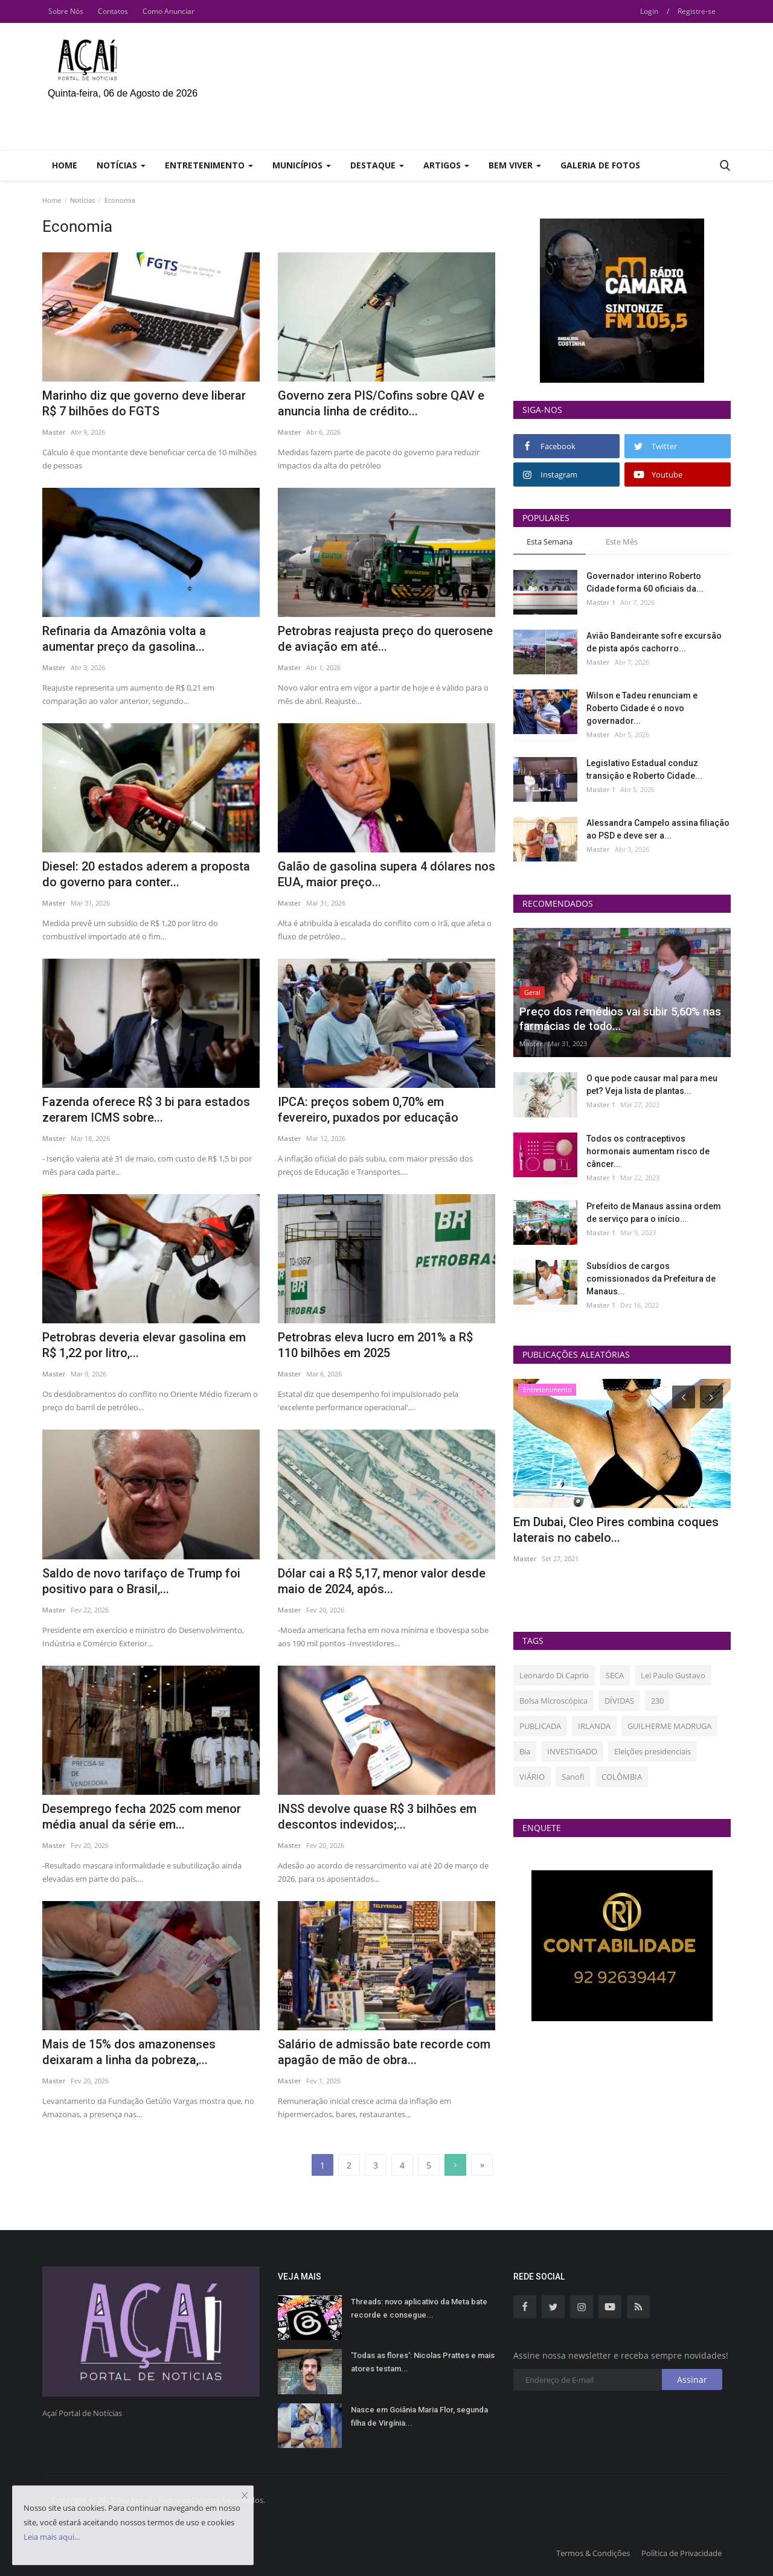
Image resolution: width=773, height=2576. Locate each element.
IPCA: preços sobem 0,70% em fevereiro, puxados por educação (368, 1110)
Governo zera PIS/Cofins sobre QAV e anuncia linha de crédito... (381, 403)
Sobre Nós (65, 11)
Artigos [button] (446, 165)
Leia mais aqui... (52, 2536)
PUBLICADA (540, 1726)
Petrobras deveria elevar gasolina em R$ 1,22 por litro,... (144, 1345)
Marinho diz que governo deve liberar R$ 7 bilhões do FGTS (144, 403)
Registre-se (697, 11)
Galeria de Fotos (600, 165)
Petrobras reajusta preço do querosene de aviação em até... (385, 639)
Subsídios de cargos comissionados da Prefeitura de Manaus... (651, 1278)
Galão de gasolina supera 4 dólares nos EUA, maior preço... (386, 874)
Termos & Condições (593, 2553)
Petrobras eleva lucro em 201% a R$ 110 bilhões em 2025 (375, 1345)
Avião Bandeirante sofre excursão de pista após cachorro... (654, 642)
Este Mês (622, 541)
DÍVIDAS (619, 1700)
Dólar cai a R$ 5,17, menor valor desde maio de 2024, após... (382, 1581)
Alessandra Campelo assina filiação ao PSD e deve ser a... (658, 829)
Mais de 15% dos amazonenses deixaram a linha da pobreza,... (129, 2052)
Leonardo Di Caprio (554, 1675)
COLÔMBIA (621, 1776)
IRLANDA (594, 1726)
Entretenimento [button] (209, 165)
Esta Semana (550, 541)
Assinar (692, 2379)
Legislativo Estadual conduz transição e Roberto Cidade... (644, 769)
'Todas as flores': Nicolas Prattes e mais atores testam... (423, 2362)
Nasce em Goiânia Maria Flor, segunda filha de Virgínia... (419, 2416)
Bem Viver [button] (515, 165)
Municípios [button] (301, 165)
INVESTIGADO (572, 1751)
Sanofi (573, 1776)
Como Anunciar (168, 11)
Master (54, 431)
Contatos (113, 11)
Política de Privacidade (681, 2553)
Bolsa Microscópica (553, 1700)
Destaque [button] (377, 165)
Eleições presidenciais (652, 1751)
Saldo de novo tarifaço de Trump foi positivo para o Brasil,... (141, 1581)
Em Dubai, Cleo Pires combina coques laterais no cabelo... (616, 1530)
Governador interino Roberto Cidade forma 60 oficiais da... (645, 582)
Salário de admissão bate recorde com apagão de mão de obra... (384, 2052)
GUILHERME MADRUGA (669, 1726)
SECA (615, 1675)
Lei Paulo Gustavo (673, 1675)
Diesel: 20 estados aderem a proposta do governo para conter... (146, 874)
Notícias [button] (121, 165)
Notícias (82, 200)
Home (64, 165)
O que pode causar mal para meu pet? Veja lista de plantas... (651, 1084)
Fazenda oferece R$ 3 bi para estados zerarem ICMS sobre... (146, 1110)
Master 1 (600, 602)
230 (657, 1700)
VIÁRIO (532, 1776)
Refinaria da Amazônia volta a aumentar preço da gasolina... (124, 639)
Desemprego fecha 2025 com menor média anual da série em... (141, 1816)
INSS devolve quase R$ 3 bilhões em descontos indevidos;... (377, 1816)
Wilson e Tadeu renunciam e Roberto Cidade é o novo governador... (642, 708)
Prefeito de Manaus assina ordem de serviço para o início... (653, 1212)
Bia (524, 1751)
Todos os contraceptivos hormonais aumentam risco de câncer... (648, 1151)
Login (649, 11)
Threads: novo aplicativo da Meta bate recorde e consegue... (419, 2308)
